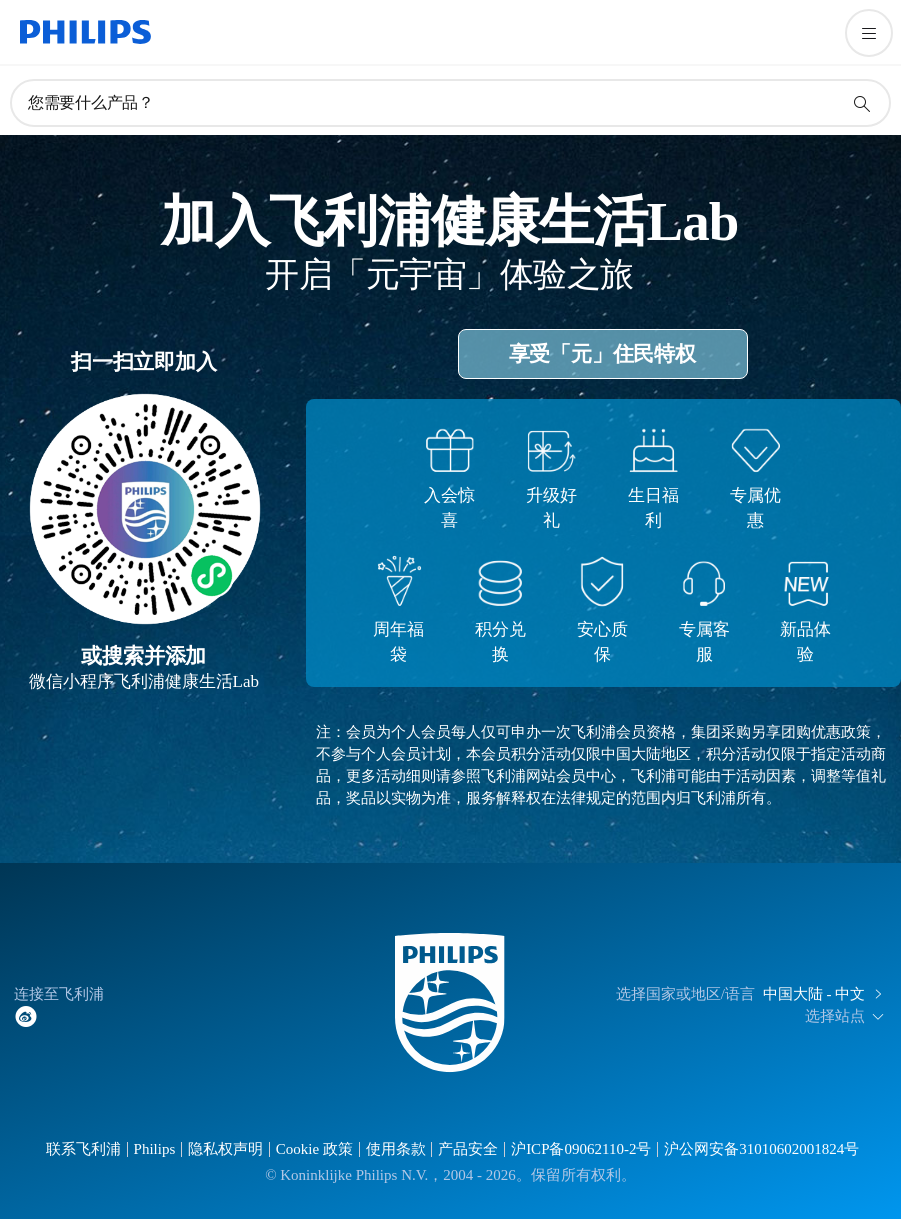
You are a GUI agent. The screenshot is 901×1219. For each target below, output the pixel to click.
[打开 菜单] (869, 33)
